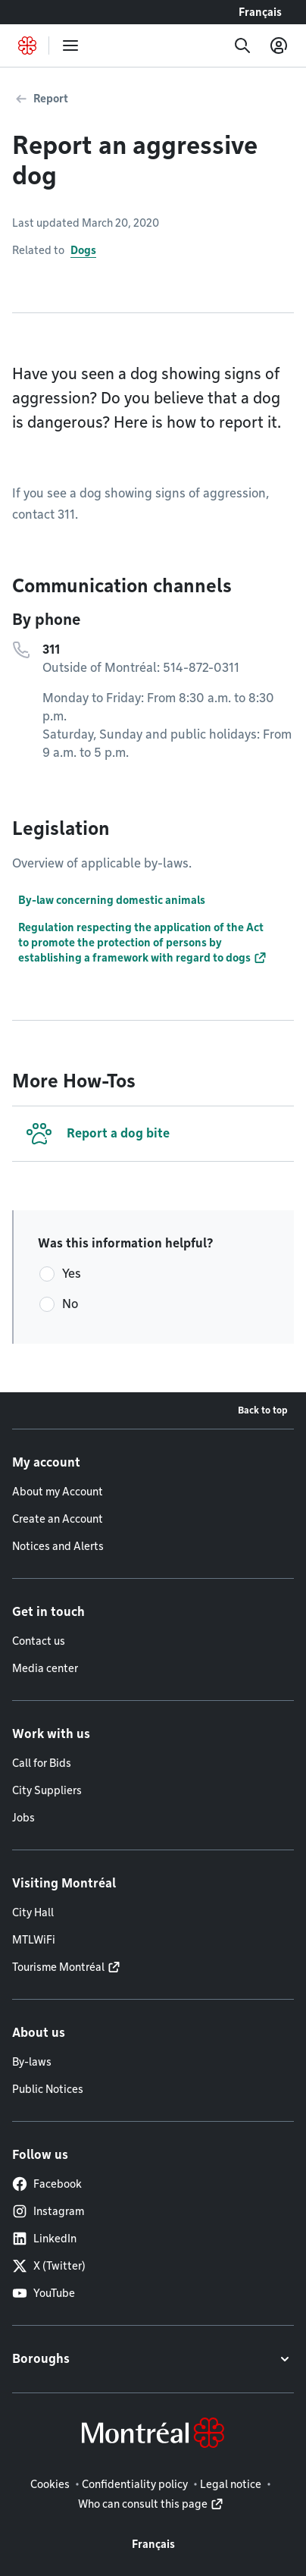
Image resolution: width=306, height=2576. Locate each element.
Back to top (263, 1410)
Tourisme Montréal (58, 1967)
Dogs (83, 250)
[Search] (242, 45)
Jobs (23, 1818)
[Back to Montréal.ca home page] (27, 45)
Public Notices (47, 2089)
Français (260, 12)
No (70, 1304)
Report (50, 99)
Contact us (38, 1641)
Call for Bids (41, 1763)
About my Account (57, 1492)
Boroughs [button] (41, 2359)
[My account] (279, 45)
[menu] (70, 45)
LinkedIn (44, 2238)
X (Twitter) (49, 2265)
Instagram (48, 2211)
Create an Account (57, 1519)
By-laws (32, 2062)
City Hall (33, 1912)
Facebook (47, 2184)
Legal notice (230, 2484)
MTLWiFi (33, 1940)
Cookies (50, 2484)
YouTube (43, 2293)
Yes (71, 1273)
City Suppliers (47, 1790)
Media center (45, 1668)
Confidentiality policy (135, 2484)
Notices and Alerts (58, 1546)
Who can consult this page (143, 2504)
